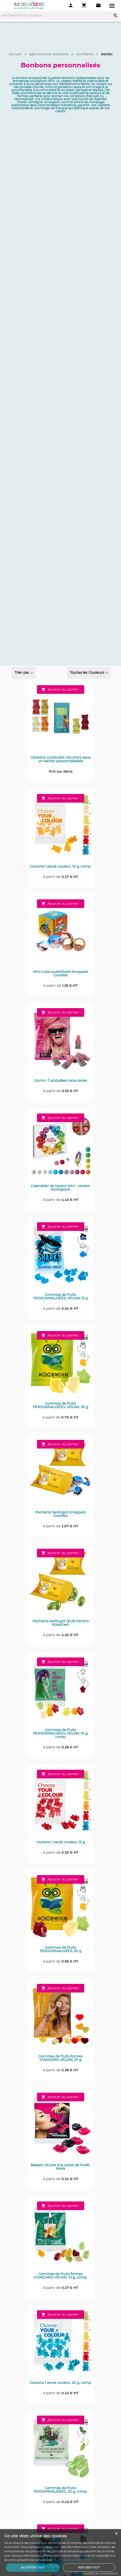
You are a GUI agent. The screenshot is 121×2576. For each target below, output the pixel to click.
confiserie (84, 54)
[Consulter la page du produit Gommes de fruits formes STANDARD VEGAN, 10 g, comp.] (60, 2235)
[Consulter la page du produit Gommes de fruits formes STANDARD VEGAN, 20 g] (60, 2017)
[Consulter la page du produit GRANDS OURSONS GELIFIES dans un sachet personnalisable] (60, 719)
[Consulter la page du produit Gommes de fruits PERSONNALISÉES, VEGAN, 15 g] (60, 1256)
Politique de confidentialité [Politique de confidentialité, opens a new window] (72, 2560)
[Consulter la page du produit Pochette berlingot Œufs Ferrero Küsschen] (60, 1582)
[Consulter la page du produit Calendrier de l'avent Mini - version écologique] (60, 1147)
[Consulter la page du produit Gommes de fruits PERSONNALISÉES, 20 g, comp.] (60, 2449)
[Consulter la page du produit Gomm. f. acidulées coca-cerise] (60, 1041)
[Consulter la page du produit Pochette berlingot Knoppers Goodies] (60, 1473)
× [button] (116, 2533)
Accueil (15, 54)
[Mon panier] (85, 5)
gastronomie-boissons (48, 54)
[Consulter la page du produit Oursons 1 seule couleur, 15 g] (60, 1803)
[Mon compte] (70, 5)
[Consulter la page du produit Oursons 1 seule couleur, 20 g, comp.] (60, 2344)
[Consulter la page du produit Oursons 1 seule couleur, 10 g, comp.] (60, 827)
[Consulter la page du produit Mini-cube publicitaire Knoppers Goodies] (60, 933)
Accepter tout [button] (33, 2567)
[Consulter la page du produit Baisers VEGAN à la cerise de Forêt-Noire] (60, 2126)
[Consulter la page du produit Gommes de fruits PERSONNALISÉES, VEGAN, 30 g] (60, 1364)
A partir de (60, 877)
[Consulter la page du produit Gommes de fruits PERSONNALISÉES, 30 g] (60, 1908)
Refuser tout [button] (89, 2567)
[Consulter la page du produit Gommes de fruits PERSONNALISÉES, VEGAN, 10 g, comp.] (60, 1691)
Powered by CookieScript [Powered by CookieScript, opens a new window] (100, 2574)
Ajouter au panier (60, 689)
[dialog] (60, 2552)
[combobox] (24, 673)
